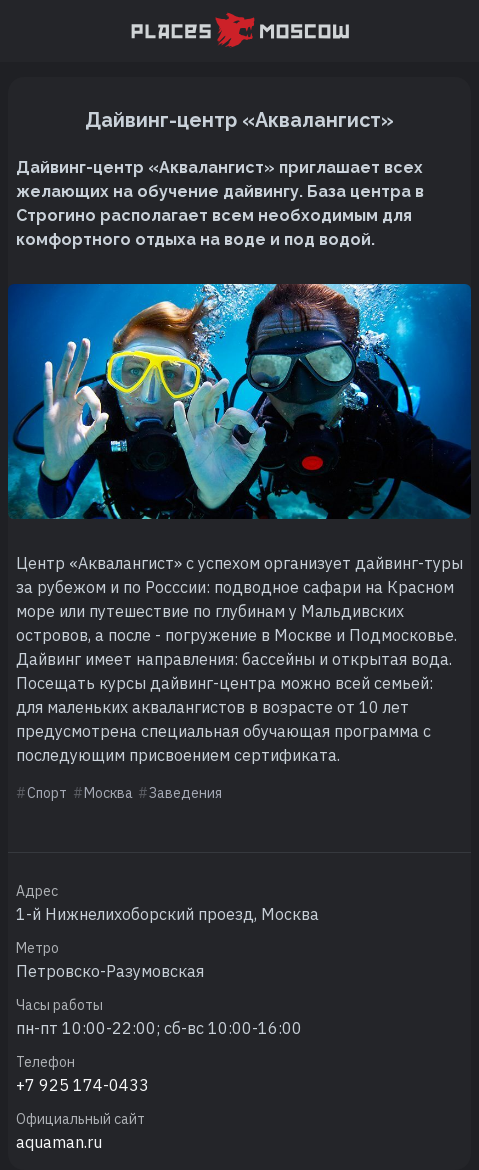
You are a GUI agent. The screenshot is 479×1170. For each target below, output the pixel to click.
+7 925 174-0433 (82, 1085)
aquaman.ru (59, 1142)
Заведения (185, 793)
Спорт (47, 793)
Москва (108, 793)
